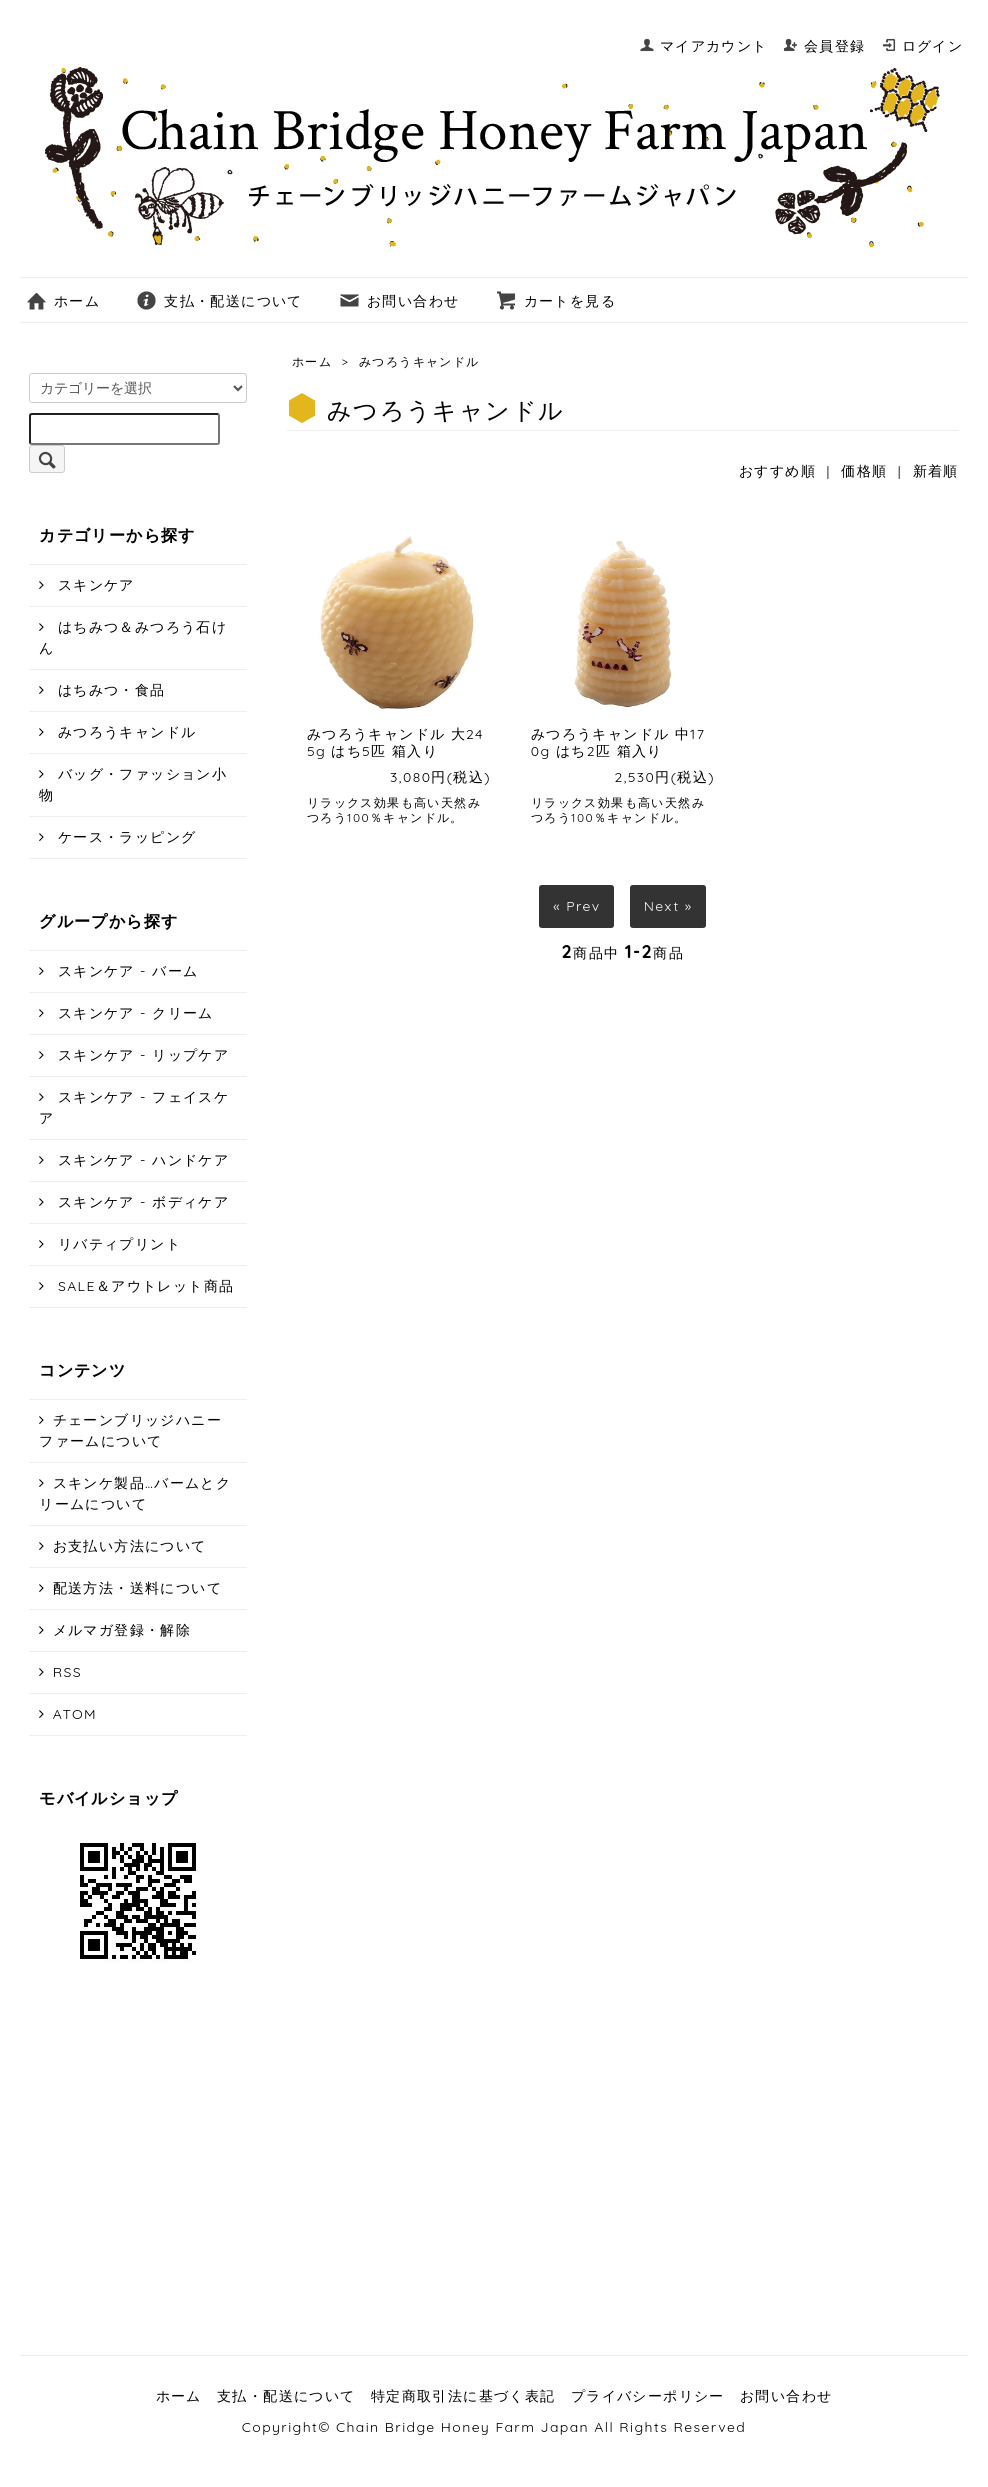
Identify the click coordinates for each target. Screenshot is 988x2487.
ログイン (922, 46)
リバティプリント (117, 1244)
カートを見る (555, 301)
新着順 (936, 471)
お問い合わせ (398, 301)
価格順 (864, 471)
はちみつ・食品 (109, 690)
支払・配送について (219, 301)
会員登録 (824, 46)
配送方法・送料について (137, 1588)
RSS (67, 1672)
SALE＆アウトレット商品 (144, 1286)
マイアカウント (703, 46)
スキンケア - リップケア (141, 1055)
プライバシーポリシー (648, 2396)
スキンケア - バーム (126, 971)
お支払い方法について (130, 1546)
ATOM (75, 1714)
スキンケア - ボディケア (141, 1202)
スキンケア (94, 585)
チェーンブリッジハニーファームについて (130, 1430)
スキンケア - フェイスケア (134, 1107)
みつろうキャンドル (419, 361)
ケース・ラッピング (125, 837)
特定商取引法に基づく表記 (463, 2396)
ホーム (62, 301)
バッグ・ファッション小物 (133, 784)
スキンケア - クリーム (133, 1013)
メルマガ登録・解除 (122, 1630)
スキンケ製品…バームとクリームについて (135, 1493)
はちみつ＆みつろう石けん (133, 637)
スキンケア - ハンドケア (141, 1160)
